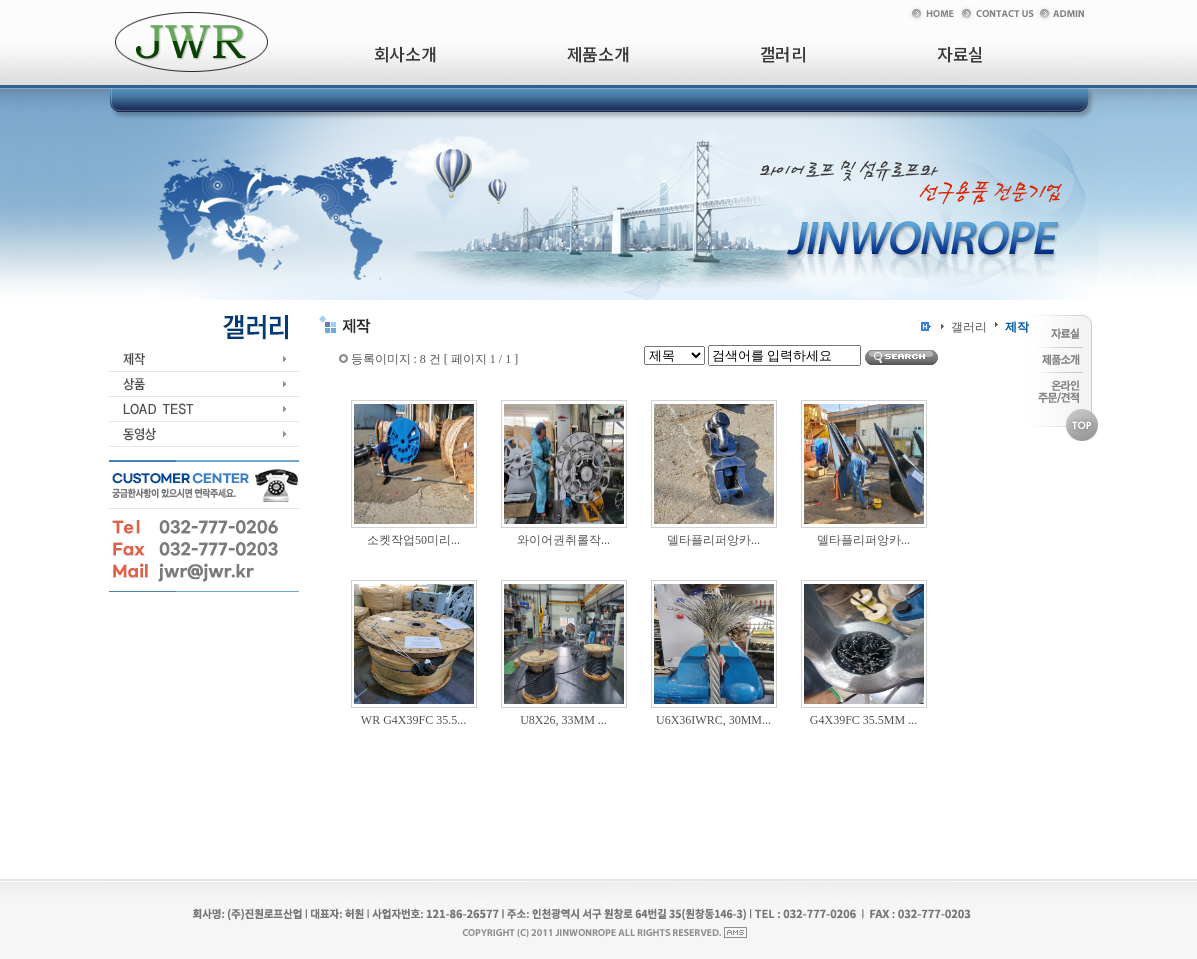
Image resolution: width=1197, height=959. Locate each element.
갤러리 (969, 327)
